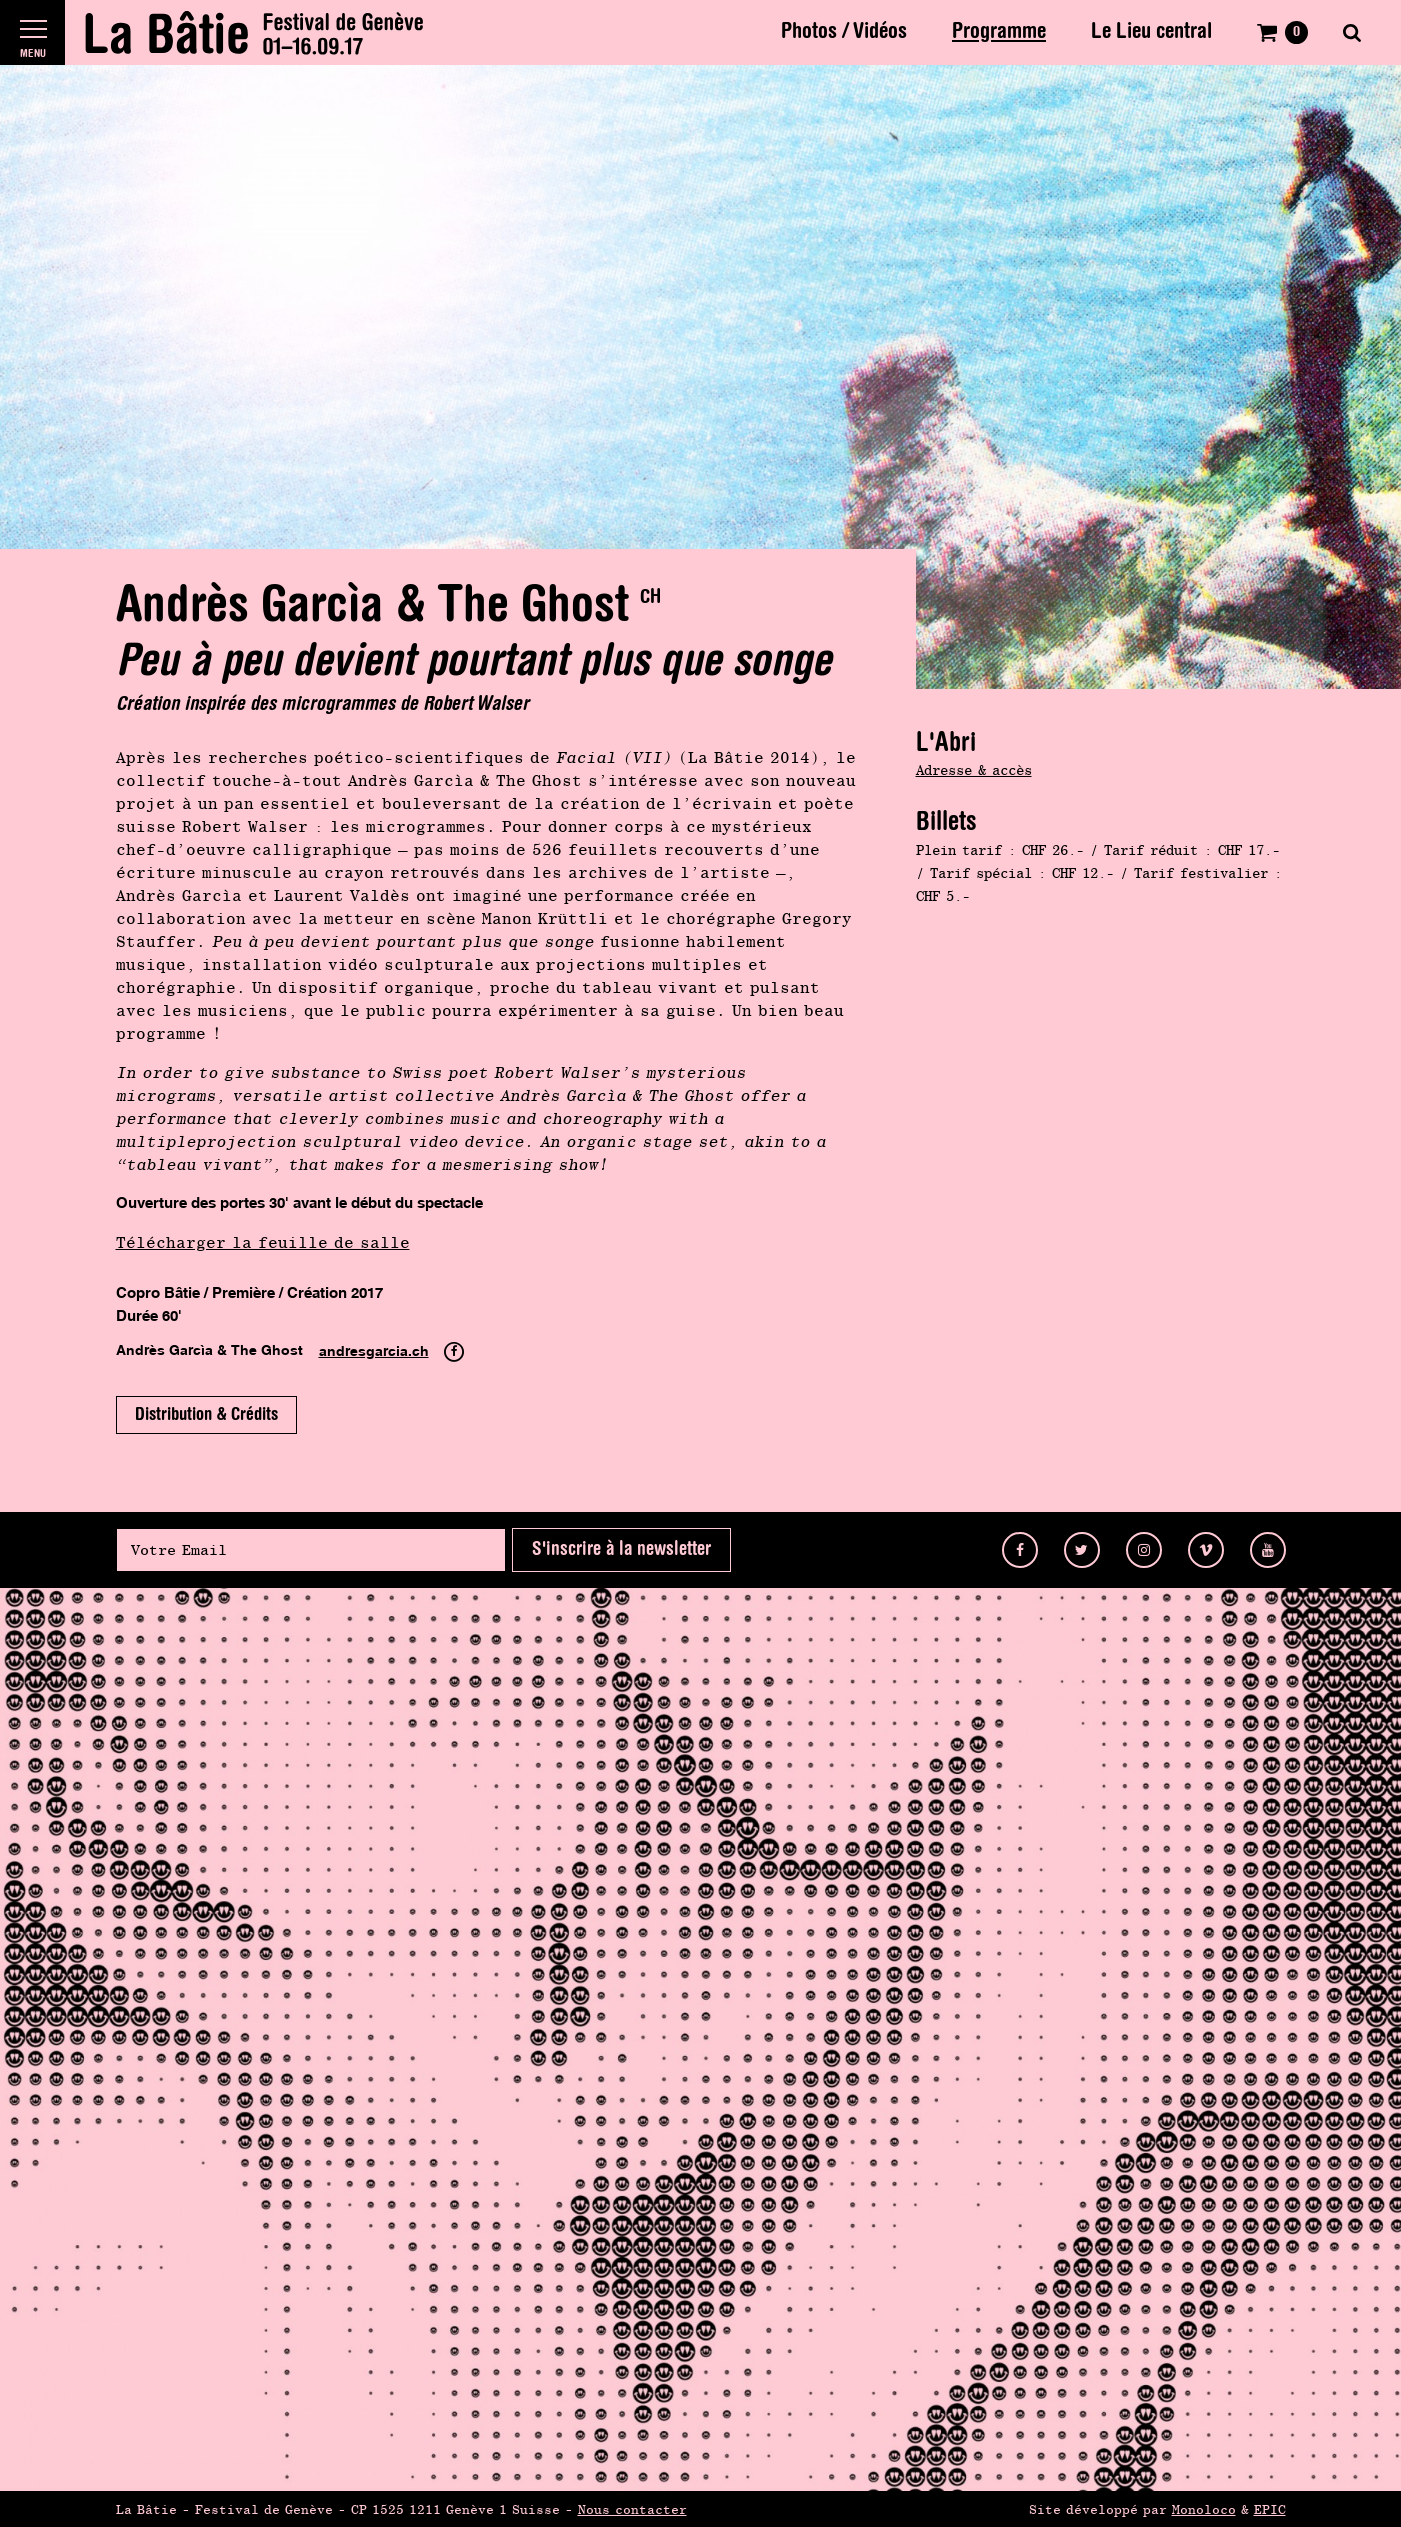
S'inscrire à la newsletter (621, 1549)
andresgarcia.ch (374, 1352)
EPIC (1270, 2509)
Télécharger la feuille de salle (263, 1242)
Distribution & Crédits (206, 1415)
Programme (999, 32)
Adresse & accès (974, 770)
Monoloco (1204, 2509)
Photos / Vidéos (844, 32)
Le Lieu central (1151, 32)
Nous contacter (632, 2509)
